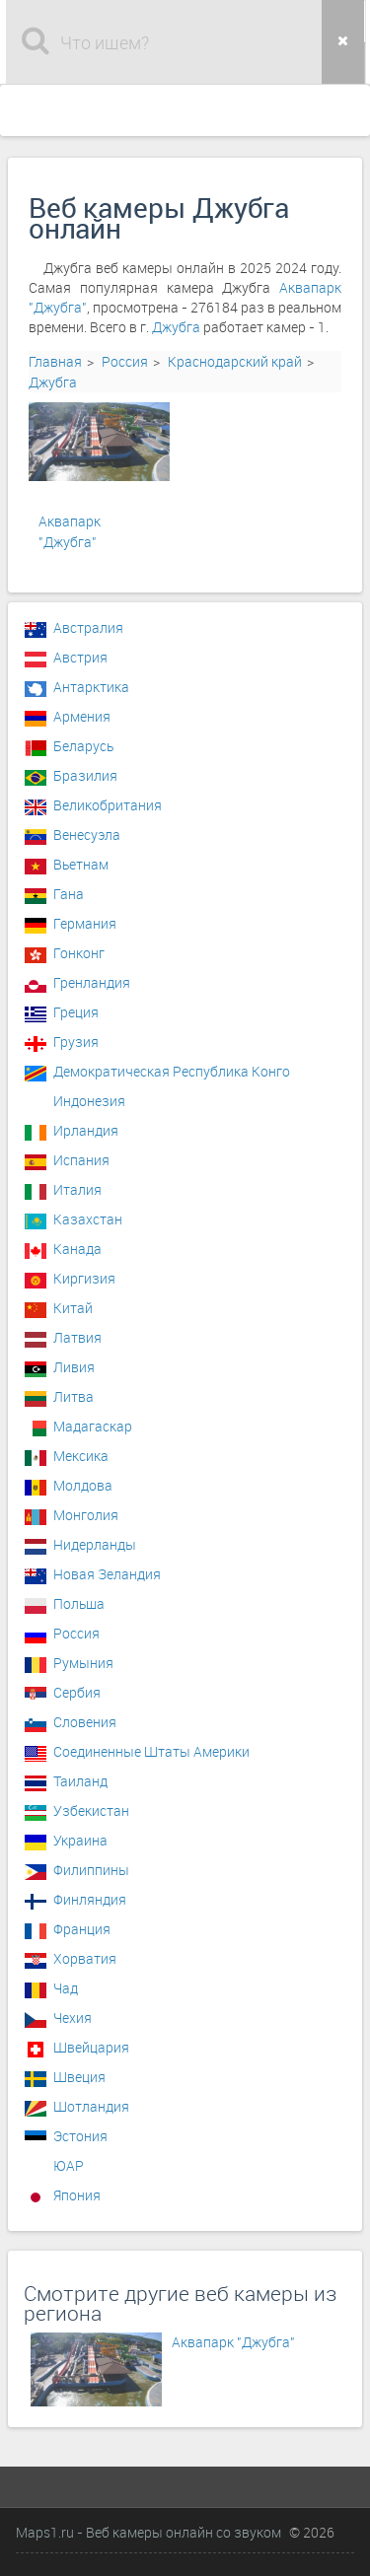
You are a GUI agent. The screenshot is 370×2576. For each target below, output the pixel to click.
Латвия (77, 1337)
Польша (79, 1603)
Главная (55, 361)
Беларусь (83, 745)
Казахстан (87, 1219)
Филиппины (91, 1869)
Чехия (72, 2017)
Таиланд (80, 1781)
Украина (80, 1840)
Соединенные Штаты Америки (151, 1751)
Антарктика (91, 686)
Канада (77, 1248)
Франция (82, 1928)
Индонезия (89, 1100)
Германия (84, 923)
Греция (76, 1012)
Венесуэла (86, 834)
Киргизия (84, 1278)
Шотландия (91, 2106)
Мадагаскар (92, 1426)
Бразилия (85, 775)
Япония (77, 2195)
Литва (73, 1396)
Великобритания (107, 805)
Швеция (79, 2076)
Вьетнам (81, 864)
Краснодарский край (235, 361)
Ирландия (85, 1130)
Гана (68, 893)
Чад (65, 1988)
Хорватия (84, 1958)
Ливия (74, 1367)
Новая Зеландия (107, 1574)
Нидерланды (94, 1544)
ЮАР (68, 2165)
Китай (73, 1307)
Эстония (80, 2135)
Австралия (88, 627)
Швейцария (91, 2047)
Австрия (80, 657)
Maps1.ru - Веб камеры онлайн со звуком (148, 2532)
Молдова (82, 1485)
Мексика (81, 1455)
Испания (81, 1159)
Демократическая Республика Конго (171, 1071)
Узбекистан (91, 1810)
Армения (82, 716)
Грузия (76, 1041)
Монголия (85, 1514)
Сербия (77, 1692)
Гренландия (91, 982)
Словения (84, 1721)
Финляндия (89, 1899)
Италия (77, 1189)
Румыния (83, 1662)
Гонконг (79, 952)
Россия (125, 361)
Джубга (176, 326)
